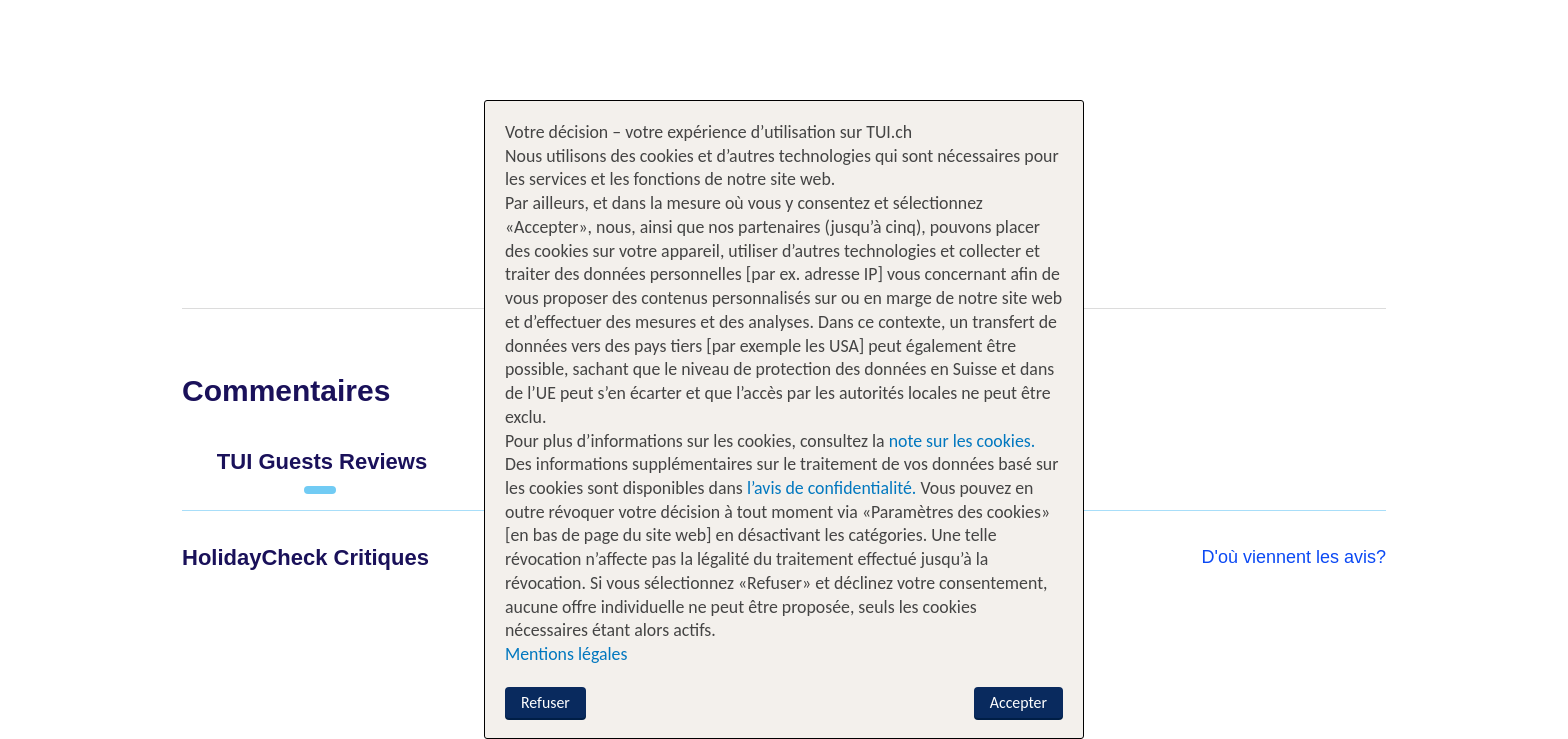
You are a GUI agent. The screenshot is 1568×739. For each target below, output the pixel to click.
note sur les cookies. (960, 441)
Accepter (1018, 702)
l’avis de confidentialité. (832, 488)
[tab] (322, 470)
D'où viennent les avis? (1293, 557)
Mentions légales (566, 654)
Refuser (545, 702)
